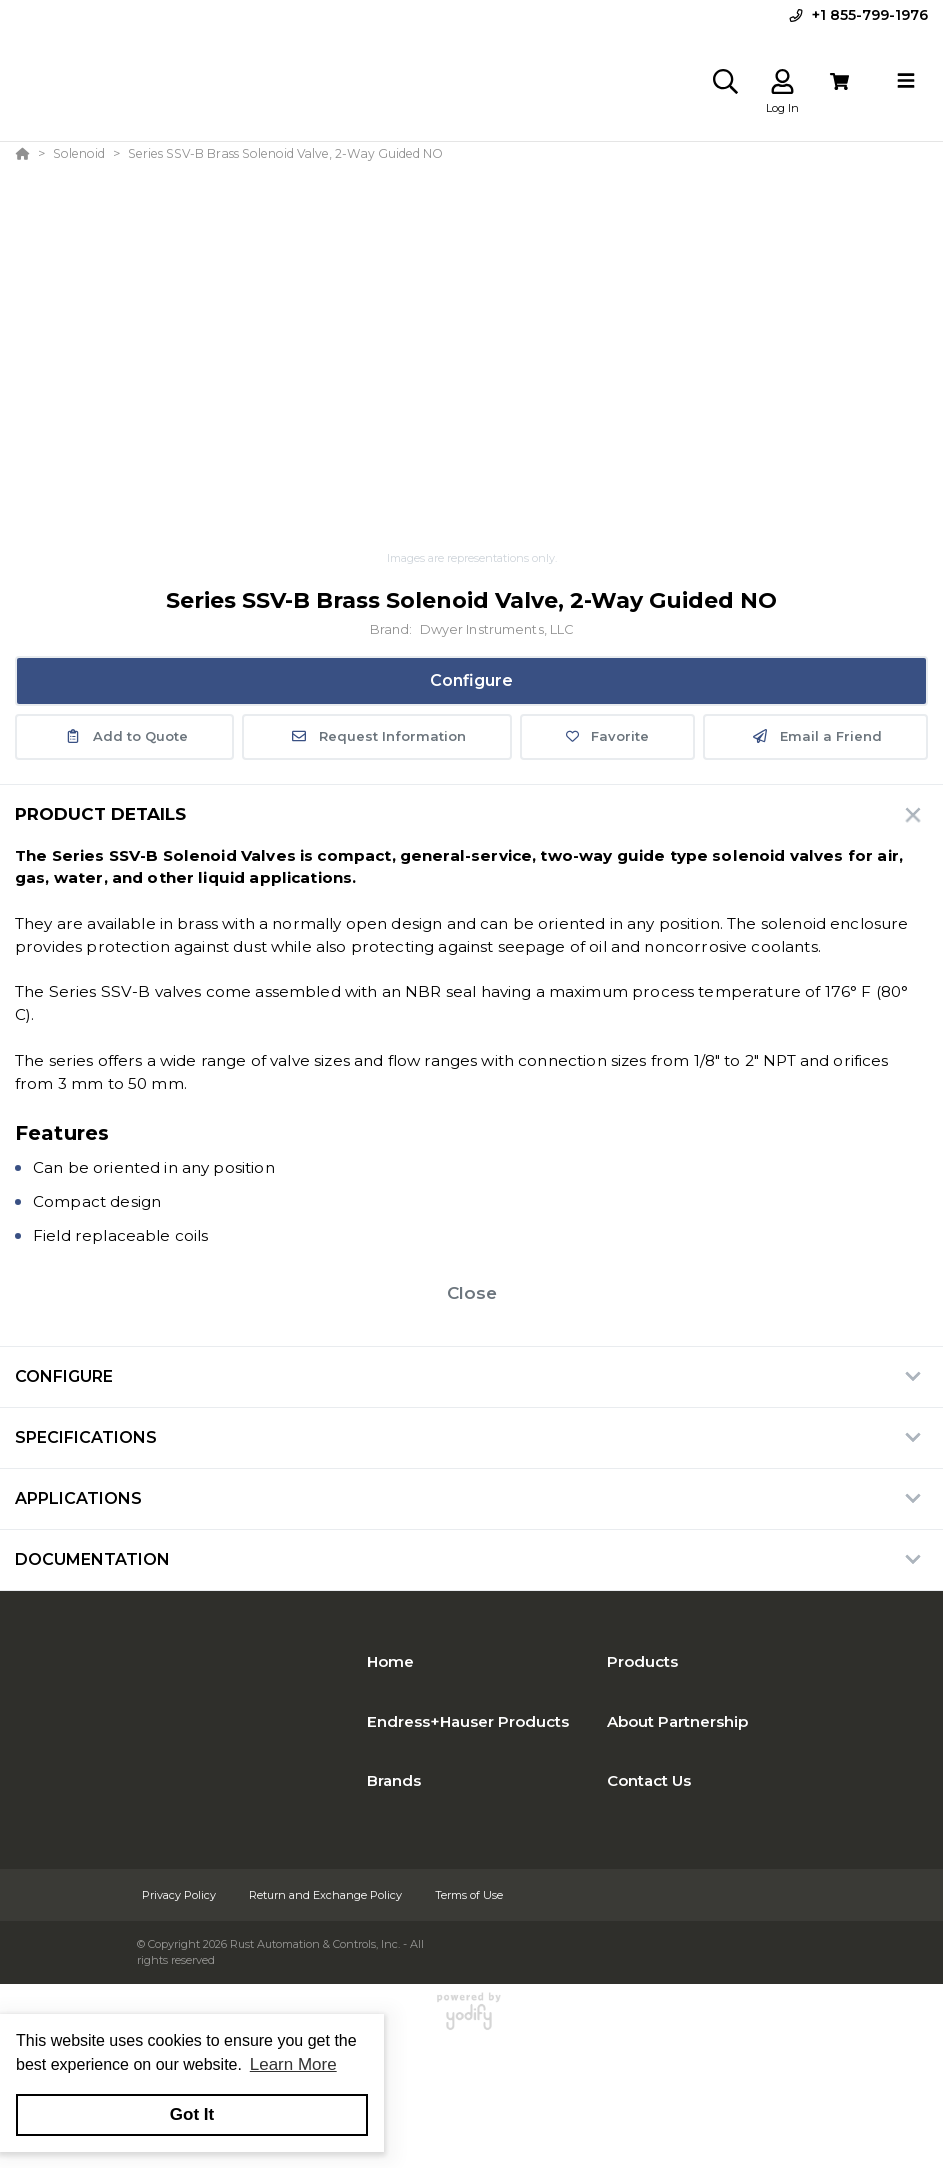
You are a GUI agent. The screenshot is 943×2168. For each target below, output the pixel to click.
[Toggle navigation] (906, 81)
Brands (394, 1780)
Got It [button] (192, 2114)
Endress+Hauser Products (468, 1721)
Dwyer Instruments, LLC (497, 629)
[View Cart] (839, 81)
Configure (471, 680)
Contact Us (649, 1780)
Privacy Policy (180, 1895)
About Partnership (677, 1721)
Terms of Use (469, 1895)
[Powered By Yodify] (471, 2020)
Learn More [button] (293, 2064)
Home (390, 1661)
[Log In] (782, 81)
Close (472, 1293)
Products (642, 1661)
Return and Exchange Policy (327, 1895)
